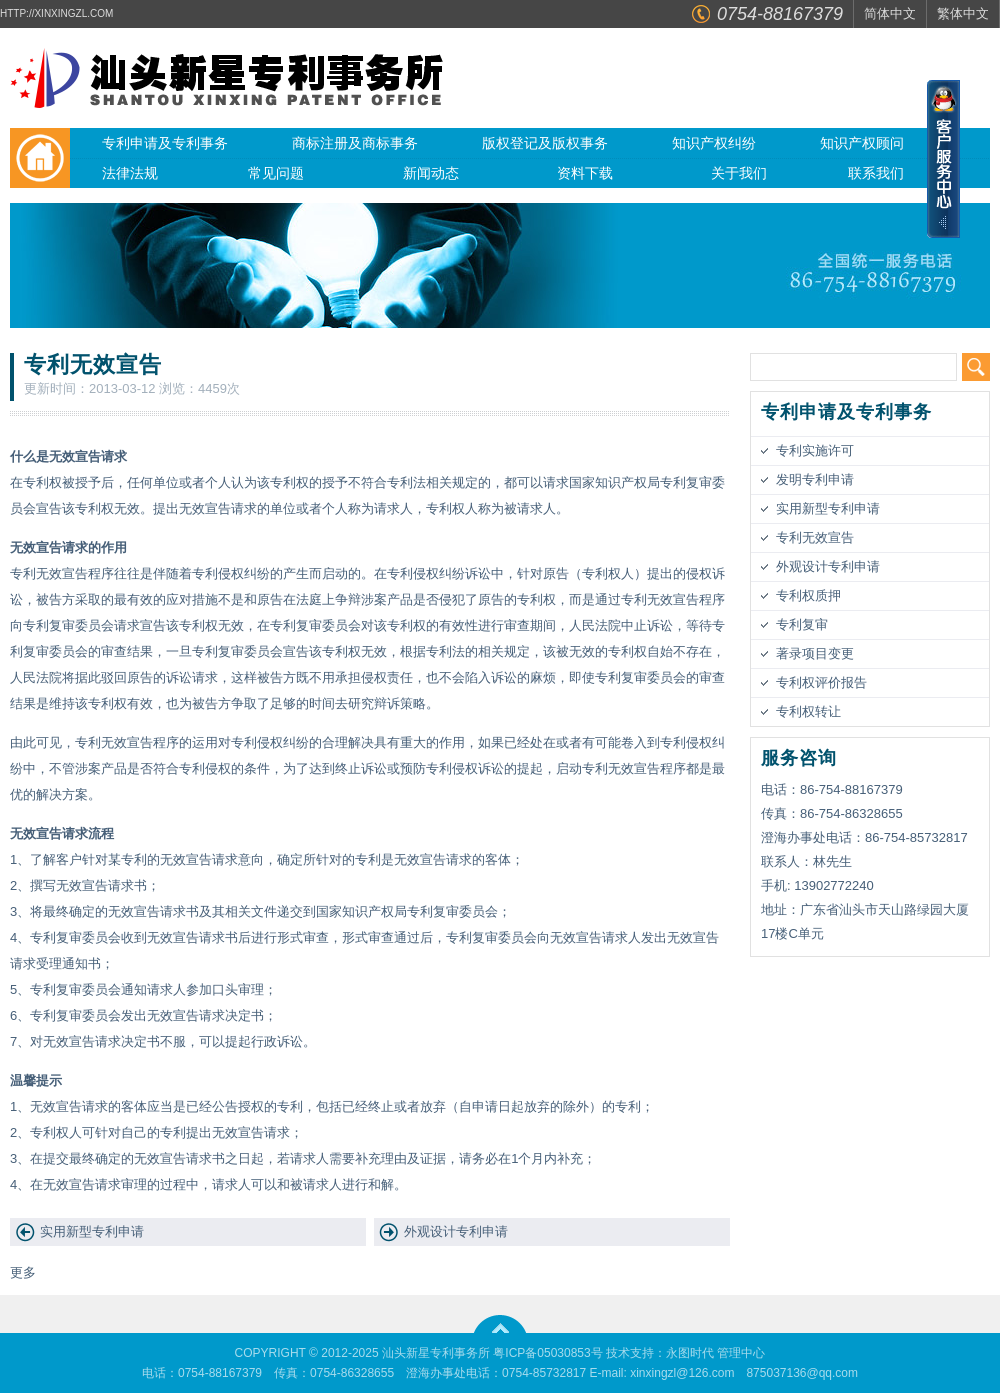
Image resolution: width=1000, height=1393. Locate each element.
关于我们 (739, 173)
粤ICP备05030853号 (547, 1353)
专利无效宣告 (815, 537)
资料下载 (585, 173)
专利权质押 (808, 595)
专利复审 (802, 624)
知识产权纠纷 (714, 143)
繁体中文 (963, 13)
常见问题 (276, 173)
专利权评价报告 (821, 682)
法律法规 (130, 173)
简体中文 (890, 13)
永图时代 (690, 1353)
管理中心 (741, 1353)
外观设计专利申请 (456, 1231)
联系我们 (876, 173)
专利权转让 (808, 711)
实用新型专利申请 (92, 1231)
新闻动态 (431, 173)
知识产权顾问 (862, 143)
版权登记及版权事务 (545, 143)
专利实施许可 (815, 450)
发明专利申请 (815, 479)
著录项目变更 (815, 653)
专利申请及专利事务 (165, 143)
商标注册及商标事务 (355, 143)
